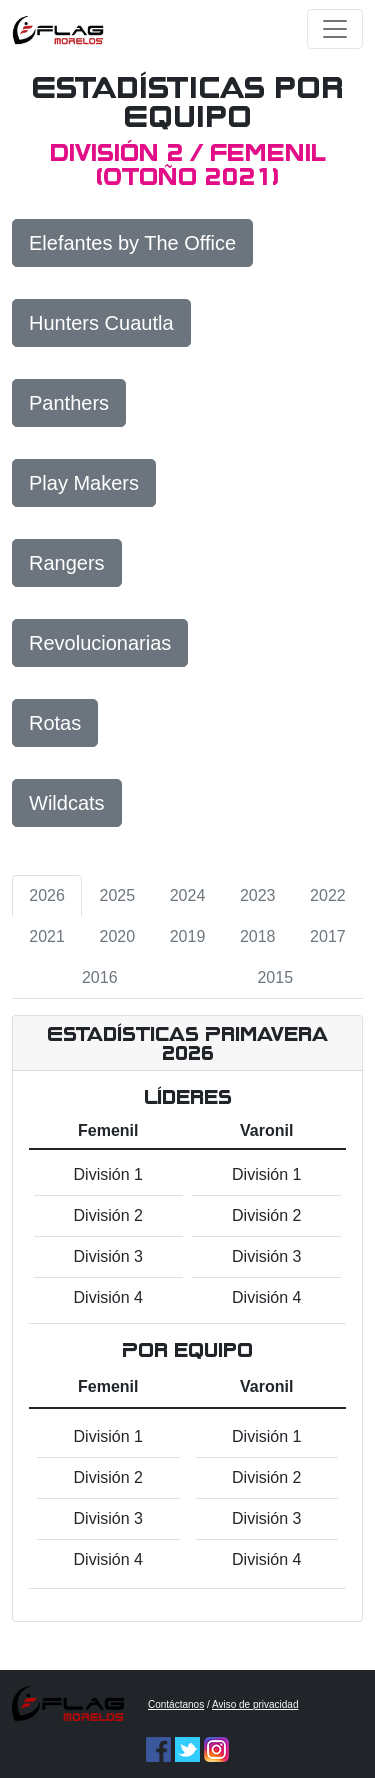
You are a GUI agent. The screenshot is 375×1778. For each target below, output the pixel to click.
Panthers (69, 403)
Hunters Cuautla (101, 323)
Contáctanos (176, 1704)
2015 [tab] (275, 977)
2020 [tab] (118, 936)
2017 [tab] (328, 936)
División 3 (108, 1256)
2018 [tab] (258, 936)
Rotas (55, 723)
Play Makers (84, 483)
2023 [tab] (258, 895)
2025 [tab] (118, 895)
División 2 (108, 1215)
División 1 (108, 1174)
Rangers (67, 563)
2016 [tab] (100, 977)
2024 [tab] (188, 895)
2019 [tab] (188, 936)
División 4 (108, 1297)
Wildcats (67, 803)
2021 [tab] (47, 936)
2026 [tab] (47, 895)
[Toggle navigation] (335, 29)
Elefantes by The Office (132, 243)
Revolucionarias (100, 643)
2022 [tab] (328, 895)
